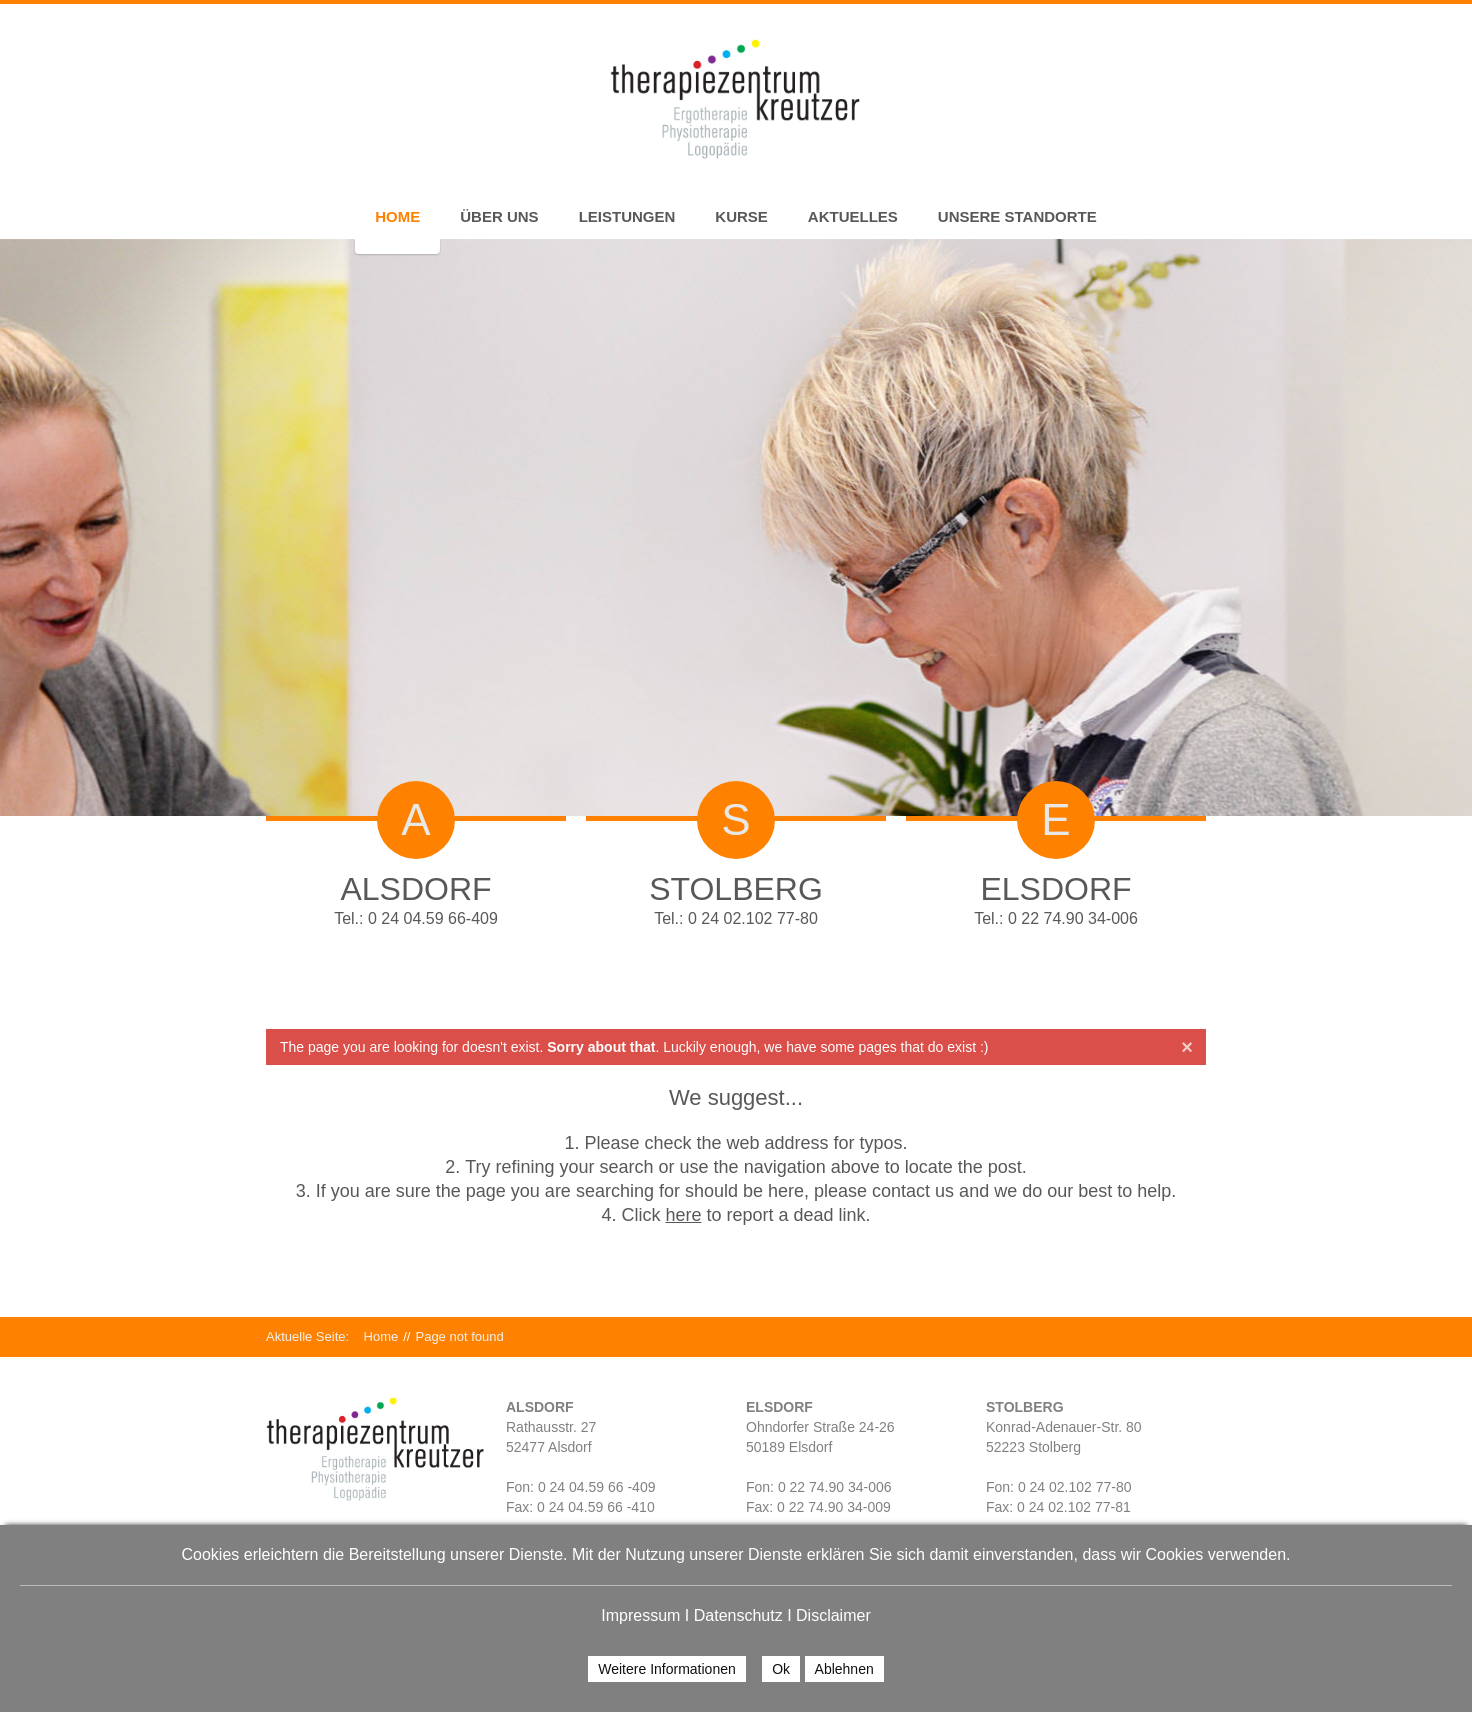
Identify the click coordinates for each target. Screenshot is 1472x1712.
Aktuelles (853, 216)
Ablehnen (844, 1669)
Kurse (741, 216)
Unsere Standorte (1017, 216)
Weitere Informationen (666, 1669)
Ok (781, 1669)
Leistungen (627, 216)
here (683, 1215)
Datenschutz (738, 1615)
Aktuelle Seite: (315, 1336)
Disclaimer (833, 1615)
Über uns (499, 216)
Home (397, 216)
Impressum (640, 1615)
